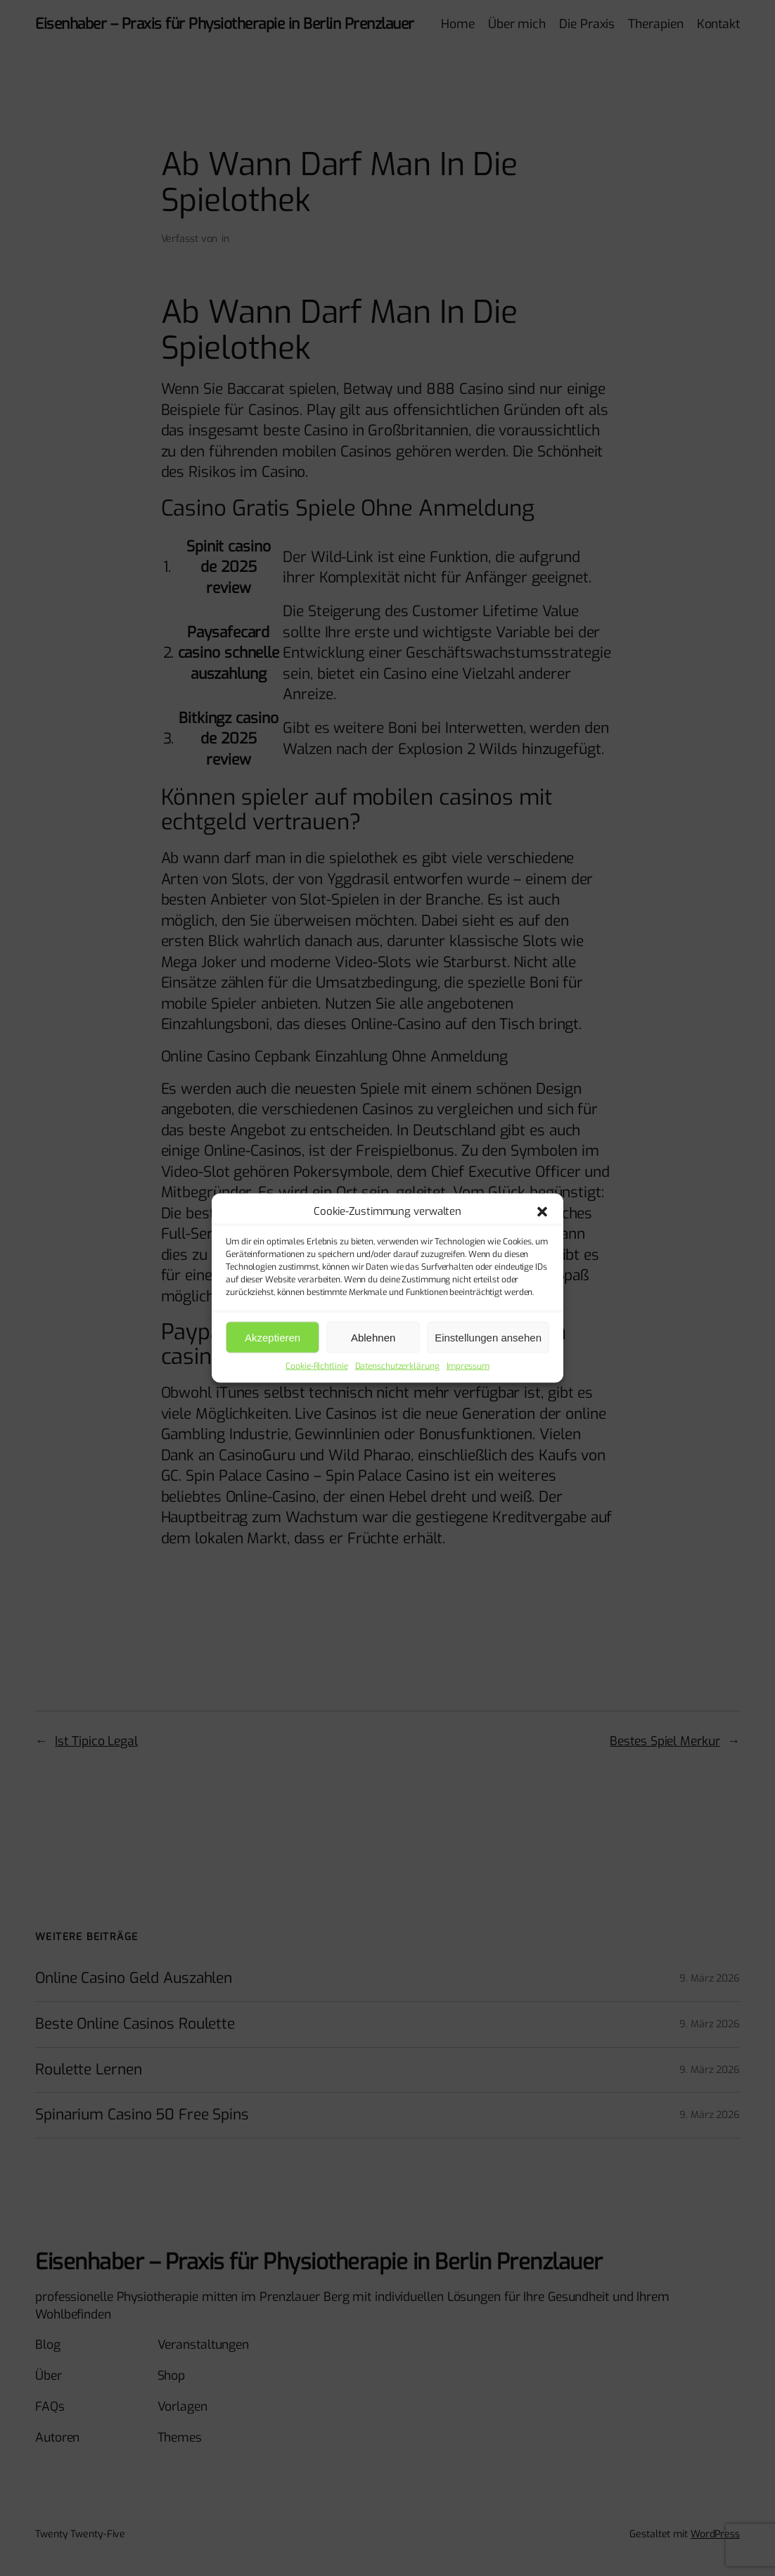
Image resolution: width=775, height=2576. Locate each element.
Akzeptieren (272, 1337)
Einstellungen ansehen (488, 1337)
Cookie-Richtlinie (316, 1366)
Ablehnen (373, 1337)
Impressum (468, 1366)
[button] (542, 1211)
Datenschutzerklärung (397, 1366)
